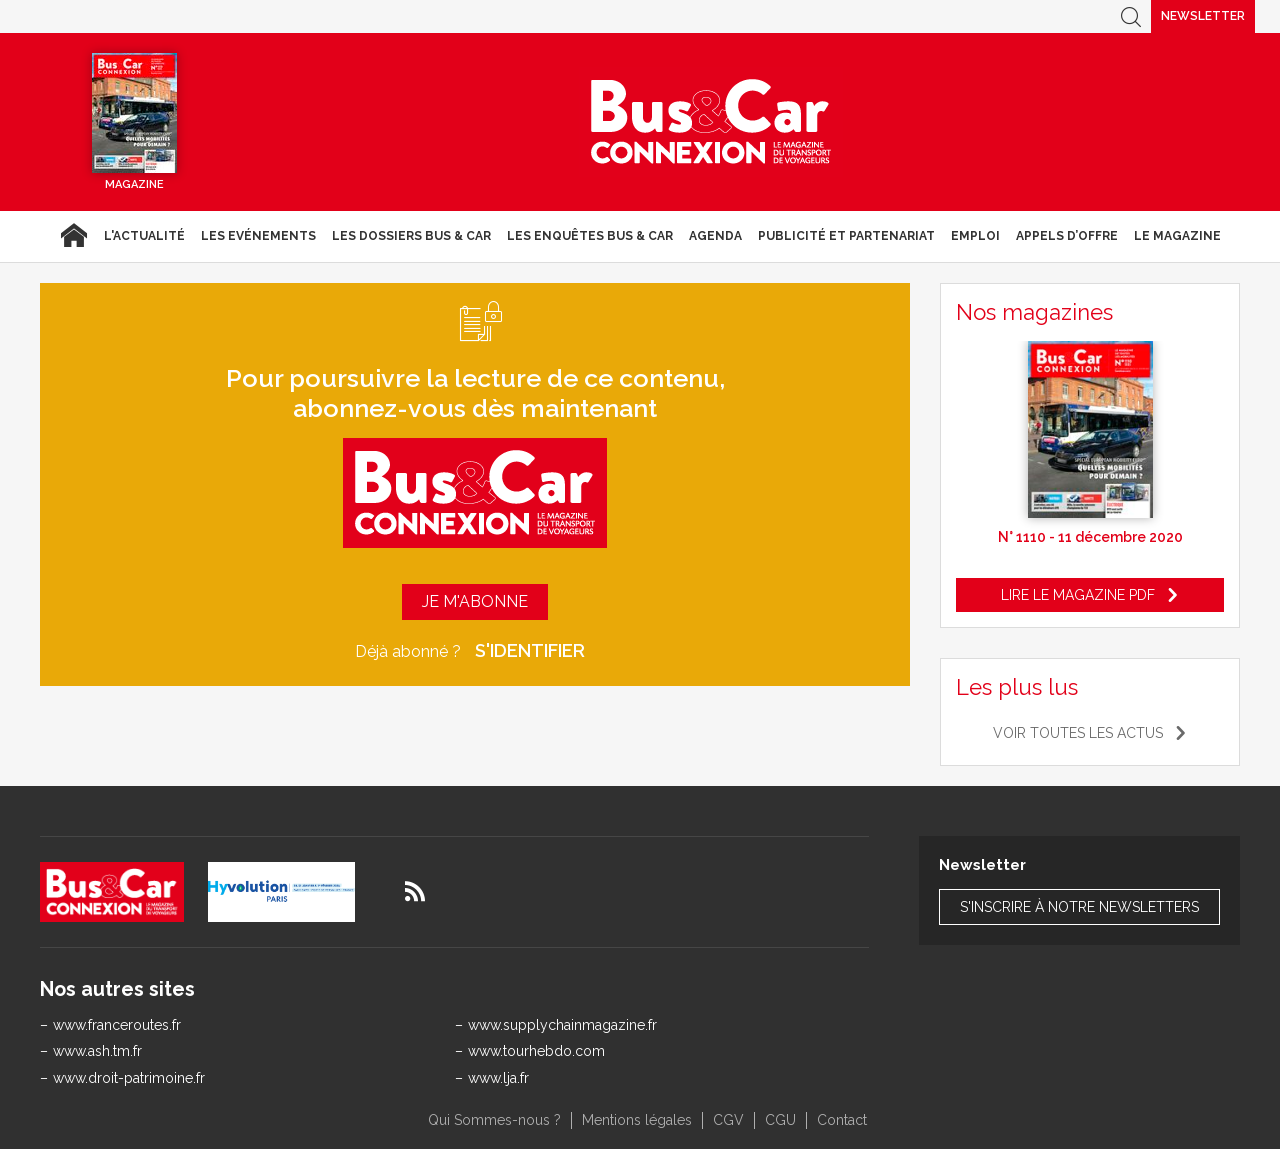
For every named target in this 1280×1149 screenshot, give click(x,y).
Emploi (975, 236)
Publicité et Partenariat (846, 236)
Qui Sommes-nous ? (494, 1120)
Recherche (1131, 16)
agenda (715, 236)
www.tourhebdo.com (536, 1051)
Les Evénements (258, 236)
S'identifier (530, 651)
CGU (780, 1120)
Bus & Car (711, 122)
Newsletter (1203, 16)
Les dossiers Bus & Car (411, 236)
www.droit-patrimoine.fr (129, 1078)
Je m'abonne (475, 601)
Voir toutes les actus (1078, 733)
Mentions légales (637, 1120)
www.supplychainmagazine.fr (562, 1025)
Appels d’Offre (1067, 236)
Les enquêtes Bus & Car (590, 236)
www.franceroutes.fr (117, 1025)
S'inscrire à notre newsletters (1079, 907)
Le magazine (1177, 236)
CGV (728, 1120)
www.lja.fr (498, 1078)
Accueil (73, 236)
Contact (842, 1120)
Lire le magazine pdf (1078, 595)
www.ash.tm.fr (97, 1051)
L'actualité (144, 236)
